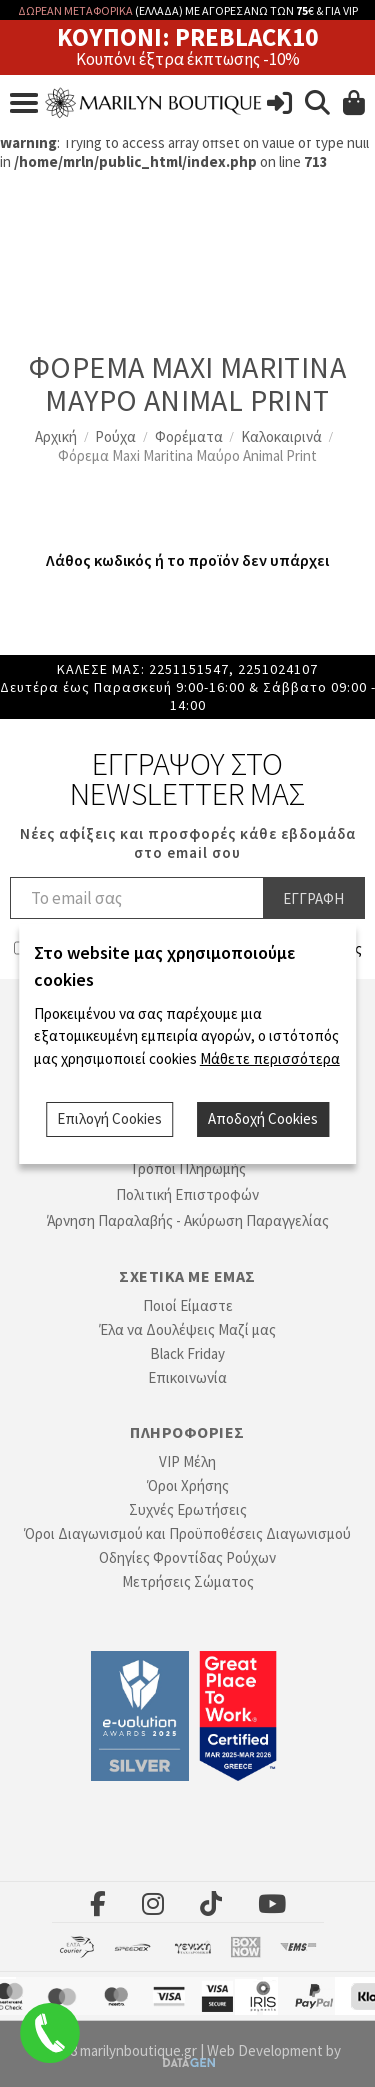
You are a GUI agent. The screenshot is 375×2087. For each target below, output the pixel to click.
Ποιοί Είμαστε (188, 1305)
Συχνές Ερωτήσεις (188, 1509)
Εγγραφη (313, 898)
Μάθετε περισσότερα (270, 1058)
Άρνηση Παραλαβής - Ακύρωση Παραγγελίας (188, 1220)
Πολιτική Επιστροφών (187, 1194)
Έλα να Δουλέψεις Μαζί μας (187, 1329)
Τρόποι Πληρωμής (188, 1168)
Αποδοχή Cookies (263, 1118)
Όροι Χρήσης (188, 1485)
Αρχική (56, 436)
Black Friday (187, 1353)
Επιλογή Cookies (109, 1118)
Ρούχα (115, 436)
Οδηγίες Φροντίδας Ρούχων (187, 1557)
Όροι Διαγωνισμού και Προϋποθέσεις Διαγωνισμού (187, 1533)
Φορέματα (189, 436)
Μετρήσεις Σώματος (188, 1581)
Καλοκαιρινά (281, 436)
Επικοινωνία (187, 1377)
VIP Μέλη (187, 1461)
